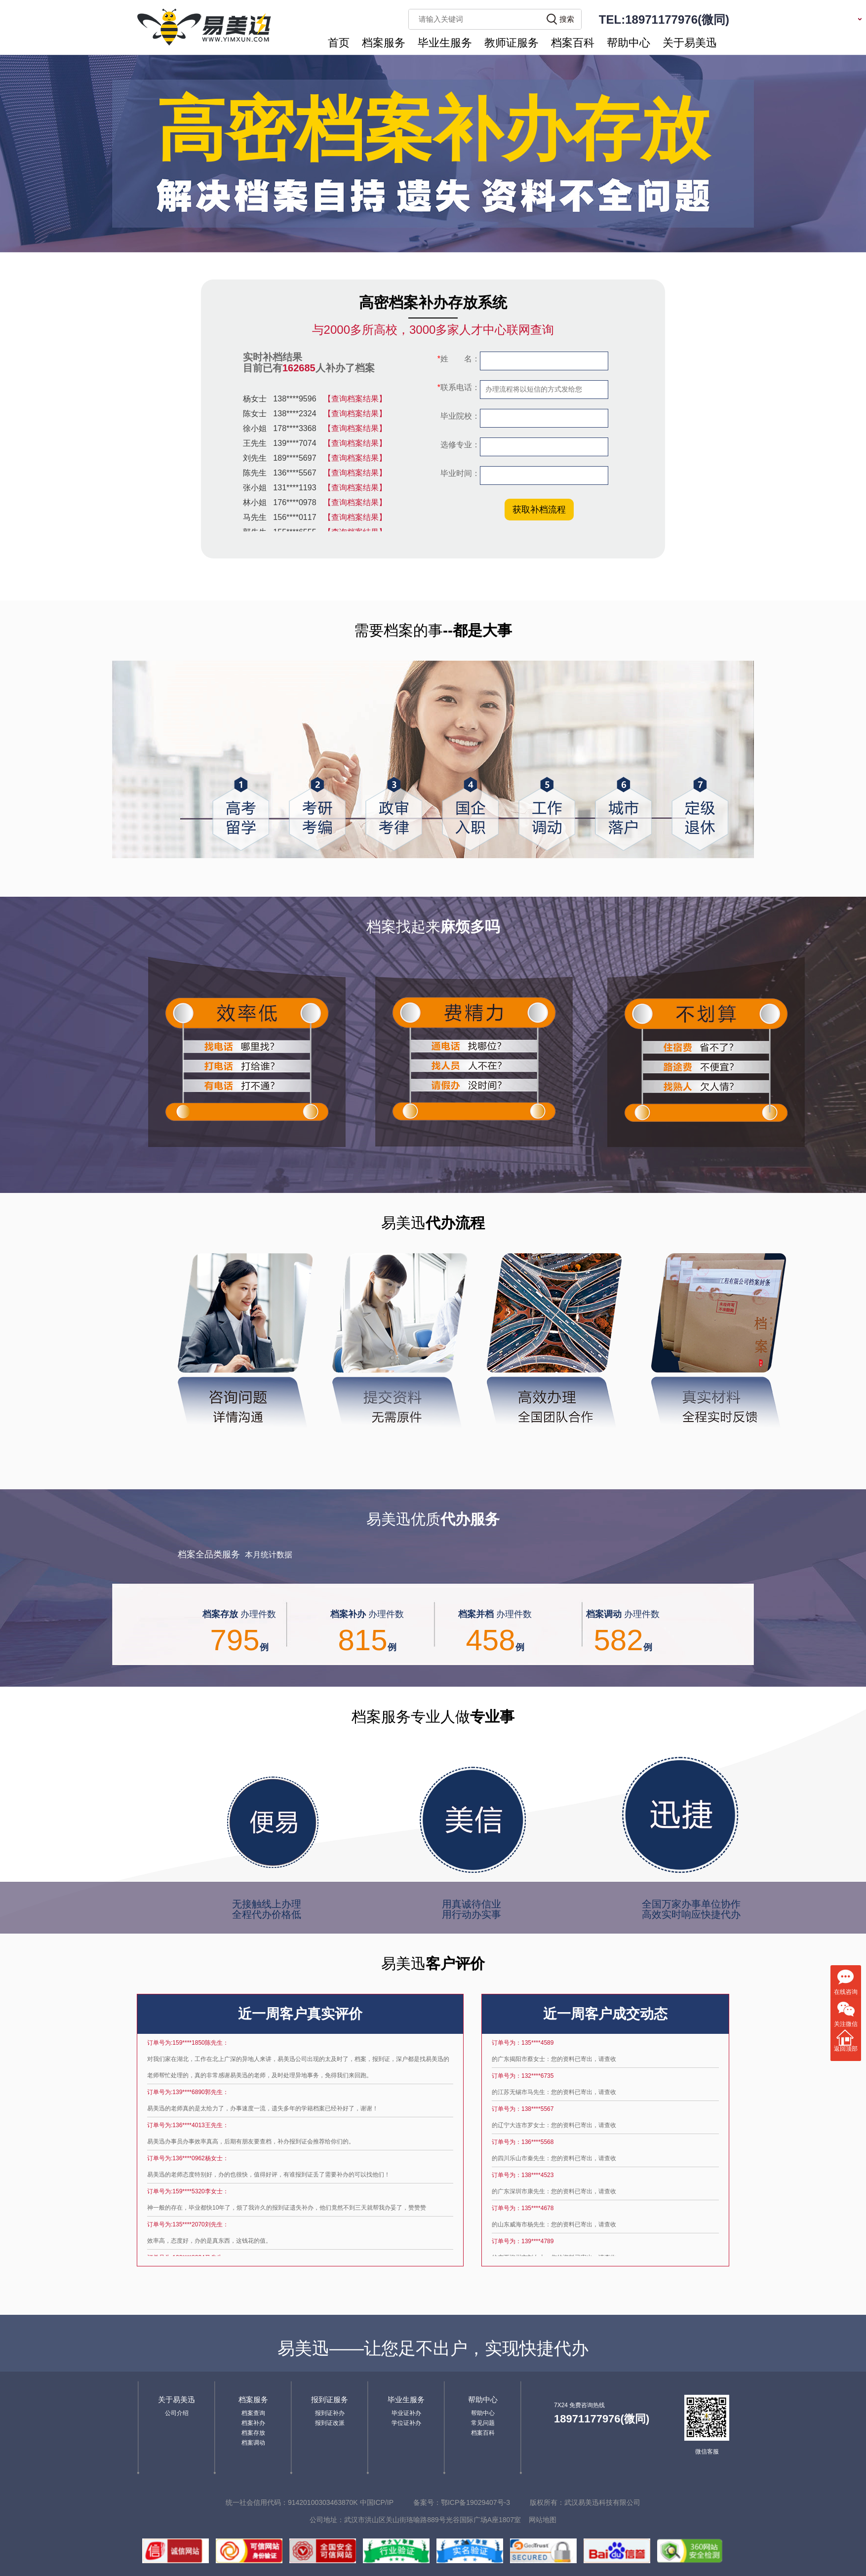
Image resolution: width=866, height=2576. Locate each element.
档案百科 (572, 43)
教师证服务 (511, 43)
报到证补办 (330, 2413)
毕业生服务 (445, 43)
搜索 (566, 19)
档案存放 (253, 2432)
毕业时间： (459, 473)
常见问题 (483, 2422)
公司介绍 (177, 2413)
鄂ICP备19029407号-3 (475, 2502)
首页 (339, 43)
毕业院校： (459, 416)
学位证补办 (406, 2422)
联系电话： (458, 387)
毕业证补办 (406, 2413)
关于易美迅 (690, 43)
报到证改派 (330, 2422)
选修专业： (459, 444)
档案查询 (253, 2413)
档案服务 (383, 43)
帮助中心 (628, 43)
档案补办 (253, 2422)
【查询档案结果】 (355, 400)
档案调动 (253, 2442)
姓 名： (458, 359)
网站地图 (542, 2520)
